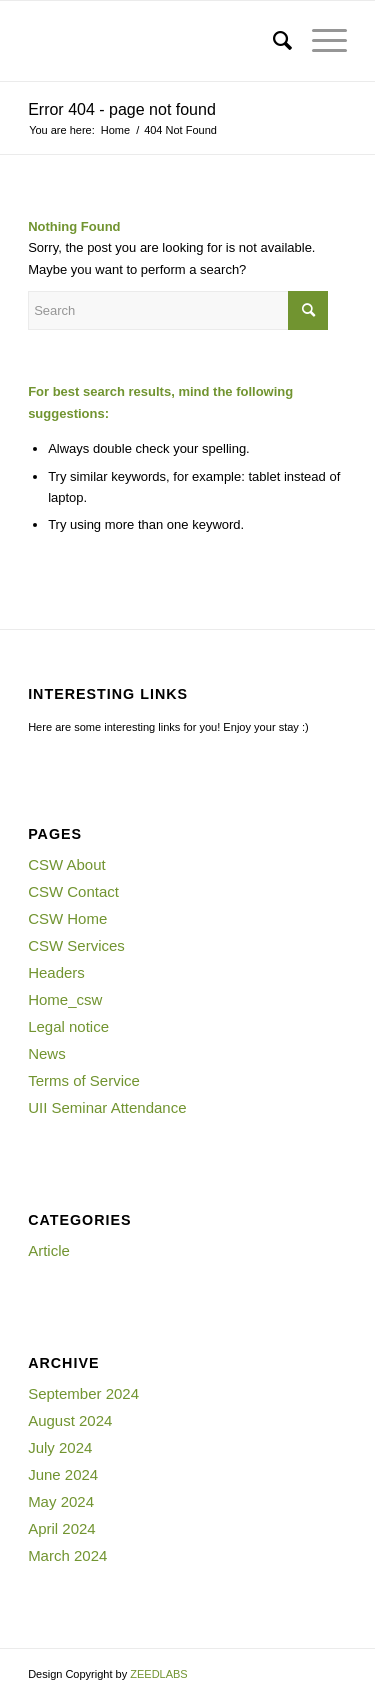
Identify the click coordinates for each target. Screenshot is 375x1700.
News (47, 1053)
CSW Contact (73, 891)
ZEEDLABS (158, 1674)
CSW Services (76, 945)
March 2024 (67, 1555)
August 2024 (70, 1420)
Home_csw (65, 999)
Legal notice (68, 1026)
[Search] (272, 41)
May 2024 (61, 1501)
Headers (56, 972)
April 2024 (62, 1528)
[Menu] (319, 41)
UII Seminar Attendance (107, 1107)
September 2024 (83, 1393)
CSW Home (67, 918)
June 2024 (63, 1474)
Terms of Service (84, 1080)
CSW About (67, 864)
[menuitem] (272, 41)
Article (49, 1250)
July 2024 (60, 1447)
